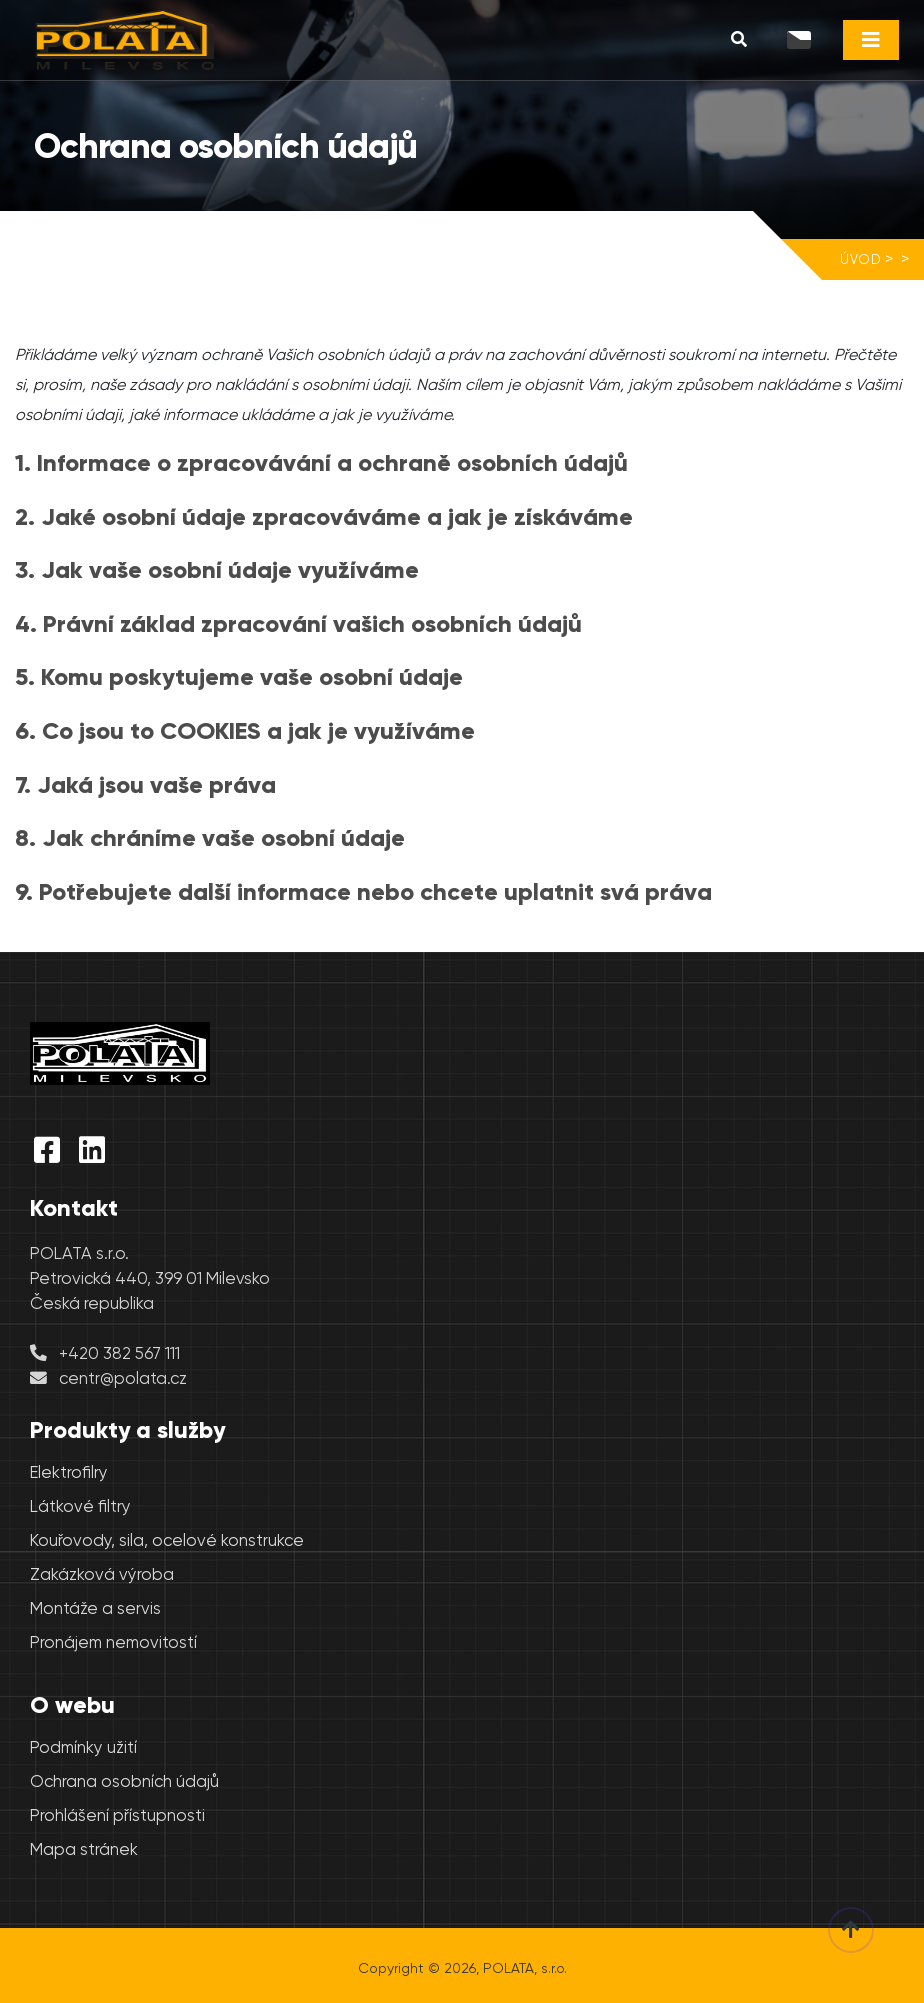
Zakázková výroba (102, 1574)
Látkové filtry (80, 1506)
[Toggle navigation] (871, 40)
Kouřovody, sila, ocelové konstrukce (167, 1540)
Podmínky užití (83, 1747)
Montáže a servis (95, 1608)
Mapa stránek (84, 1849)
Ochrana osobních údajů (124, 1781)
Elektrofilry (69, 1472)
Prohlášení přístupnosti (117, 1815)
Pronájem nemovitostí (113, 1642)
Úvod (860, 259)
